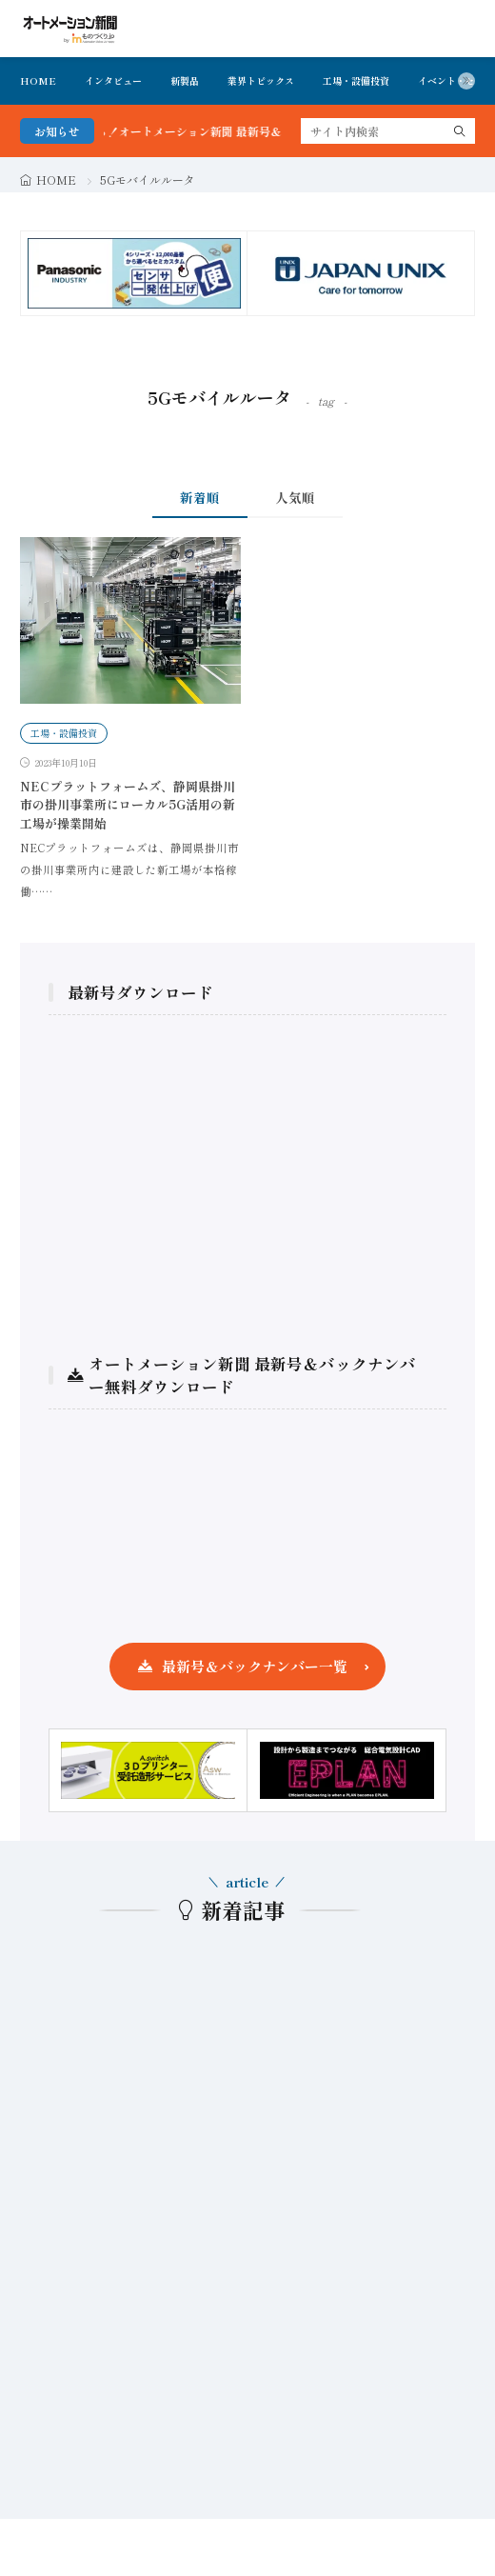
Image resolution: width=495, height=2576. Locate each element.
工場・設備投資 (356, 80)
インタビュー (113, 80)
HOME (38, 80)
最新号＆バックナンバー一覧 (254, 1666)
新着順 (200, 497)
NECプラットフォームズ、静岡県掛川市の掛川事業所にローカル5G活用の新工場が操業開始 (127, 804)
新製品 (184, 80)
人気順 (295, 497)
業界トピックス (261, 80)
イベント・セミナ (456, 80)
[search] (459, 131)
